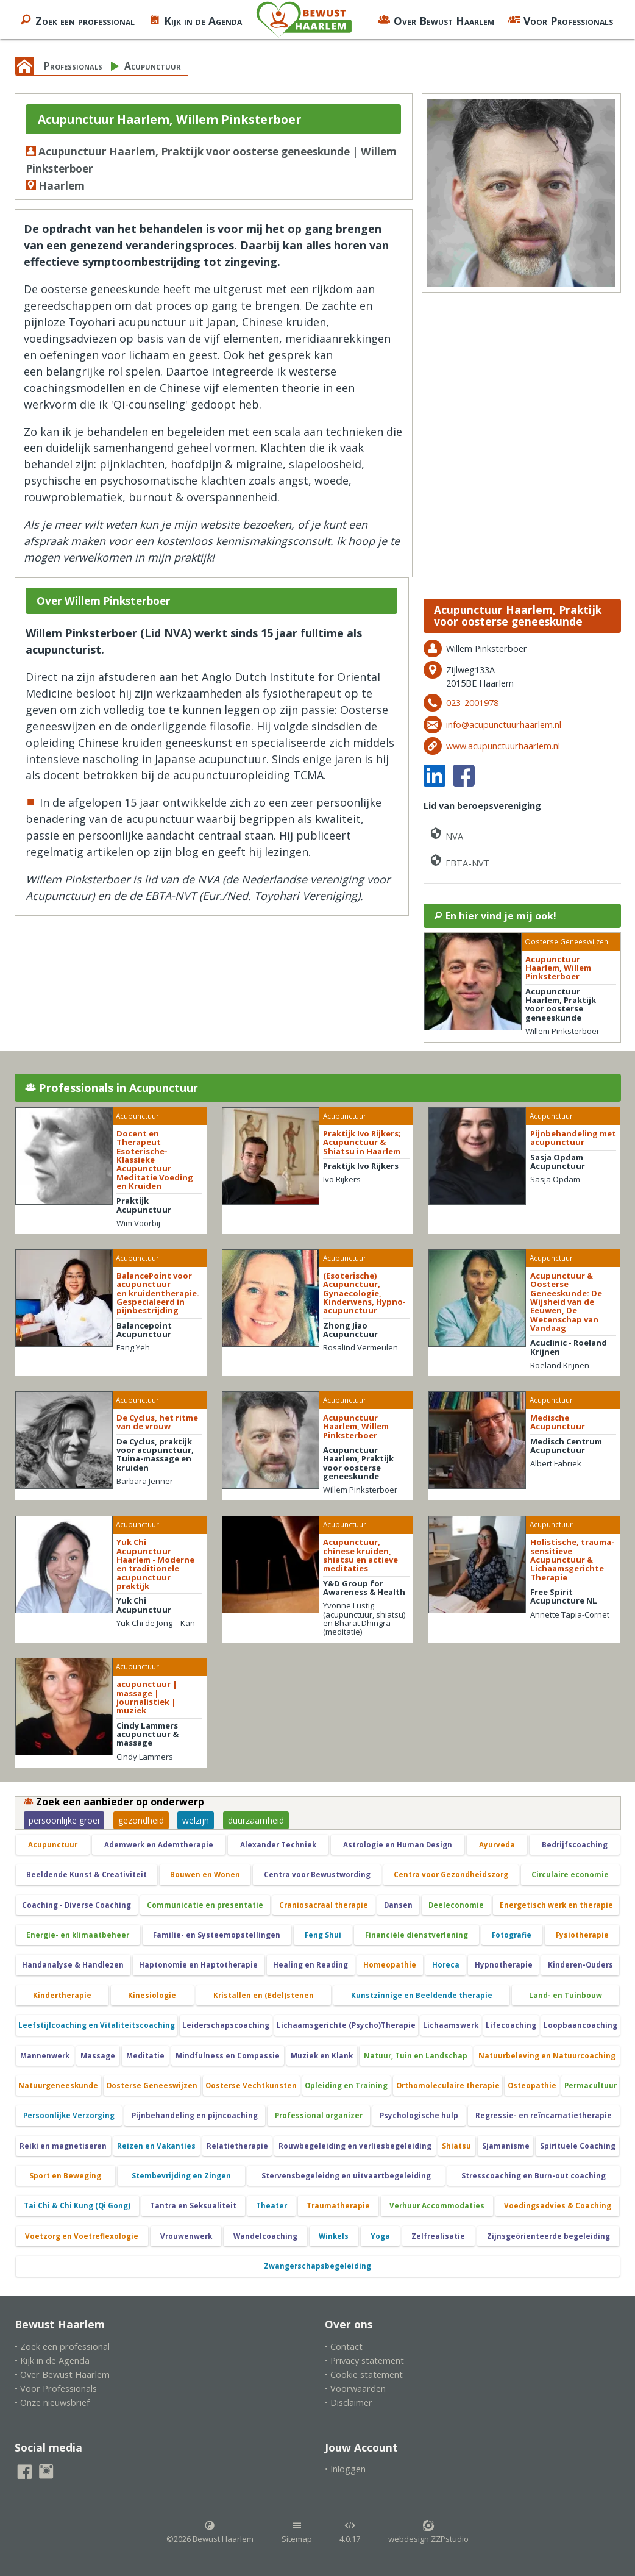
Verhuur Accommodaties (436, 2205)
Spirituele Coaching (577, 2145)
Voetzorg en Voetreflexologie (81, 2236)
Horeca (445, 1964)
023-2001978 (472, 702)
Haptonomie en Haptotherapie (198, 1964)
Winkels (334, 2236)
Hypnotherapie (504, 1964)
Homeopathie (389, 1964)
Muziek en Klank (322, 2055)
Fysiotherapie (582, 1934)
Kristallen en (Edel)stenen (263, 1995)
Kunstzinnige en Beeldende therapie (421, 1995)
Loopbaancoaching (580, 2025)
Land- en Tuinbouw (565, 1995)
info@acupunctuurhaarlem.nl (503, 724)
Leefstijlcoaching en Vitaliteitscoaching (96, 2025)
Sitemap (297, 2532)
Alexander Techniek (278, 1844)
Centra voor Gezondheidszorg (451, 1874)
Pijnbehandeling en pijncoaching (195, 2115)
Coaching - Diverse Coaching (76, 1905)
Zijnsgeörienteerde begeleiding (548, 2236)
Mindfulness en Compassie (228, 2055)
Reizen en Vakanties (156, 2145)
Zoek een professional (77, 19)
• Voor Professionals (56, 2388)
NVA (445, 834)
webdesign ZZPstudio (428, 2532)
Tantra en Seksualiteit (193, 2205)
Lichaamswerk (450, 2025)
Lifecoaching (511, 2025)
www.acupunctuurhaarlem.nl (503, 746)
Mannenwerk (44, 2055)
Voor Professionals (560, 19)
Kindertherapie (62, 1995)
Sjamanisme (506, 2145)
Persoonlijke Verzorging (69, 2115)
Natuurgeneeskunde (58, 2085)
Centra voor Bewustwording (317, 1874)
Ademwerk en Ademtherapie (158, 1844)
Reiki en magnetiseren (63, 2145)
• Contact (344, 2346)
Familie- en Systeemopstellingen (216, 1934)
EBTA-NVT (459, 860)
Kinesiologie (152, 1995)
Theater (271, 2205)
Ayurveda (497, 1844)
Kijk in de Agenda (195, 19)
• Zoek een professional (62, 2346)
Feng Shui (323, 1934)
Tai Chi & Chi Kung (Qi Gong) (77, 2205)
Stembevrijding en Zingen (181, 2175)
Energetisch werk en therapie (556, 1905)
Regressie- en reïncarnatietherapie (543, 2115)
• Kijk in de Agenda (52, 2360)
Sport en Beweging (65, 2175)
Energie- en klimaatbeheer (77, 1934)
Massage (97, 2055)
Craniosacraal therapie (323, 1905)
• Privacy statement (364, 2360)
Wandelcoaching (265, 2236)
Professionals (73, 66)
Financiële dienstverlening (416, 1934)
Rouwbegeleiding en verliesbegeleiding (354, 2145)
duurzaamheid (256, 1820)
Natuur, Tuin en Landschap (415, 2055)
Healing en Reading (310, 1964)
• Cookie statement (364, 2374)
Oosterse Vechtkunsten (251, 2085)
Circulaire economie (570, 1874)
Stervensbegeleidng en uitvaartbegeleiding (346, 2175)
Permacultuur (590, 2085)
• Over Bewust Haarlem (62, 2374)
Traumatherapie (338, 2205)
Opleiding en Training (346, 2085)
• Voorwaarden (355, 2388)
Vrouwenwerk (186, 2236)
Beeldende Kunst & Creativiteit (86, 1874)
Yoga (380, 2236)
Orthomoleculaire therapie (448, 2085)
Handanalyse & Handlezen (73, 1964)
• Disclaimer (348, 2402)
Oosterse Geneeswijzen (151, 2085)
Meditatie (145, 2055)
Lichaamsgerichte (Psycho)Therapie (346, 2025)
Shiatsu (456, 2145)
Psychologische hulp (419, 2115)
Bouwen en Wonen (205, 1874)
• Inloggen (345, 2469)
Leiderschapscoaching (225, 2025)
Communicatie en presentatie (205, 1905)
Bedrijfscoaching (575, 1844)
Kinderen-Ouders (580, 1964)
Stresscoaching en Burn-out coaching (533, 2175)
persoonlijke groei (64, 1820)
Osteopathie (532, 2085)
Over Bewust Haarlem (436, 19)
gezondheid (141, 1820)
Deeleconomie (456, 1905)
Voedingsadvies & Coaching (557, 2205)
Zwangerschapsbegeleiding (317, 2266)
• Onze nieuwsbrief (52, 2402)
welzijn (195, 1820)
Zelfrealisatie (438, 2236)
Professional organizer (319, 2115)
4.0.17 (349, 2532)
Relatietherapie (237, 2145)
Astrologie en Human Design (397, 1844)
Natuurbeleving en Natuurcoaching (546, 2055)
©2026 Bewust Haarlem (210, 2532)
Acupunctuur (152, 66)
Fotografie (511, 1934)
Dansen (398, 1905)
